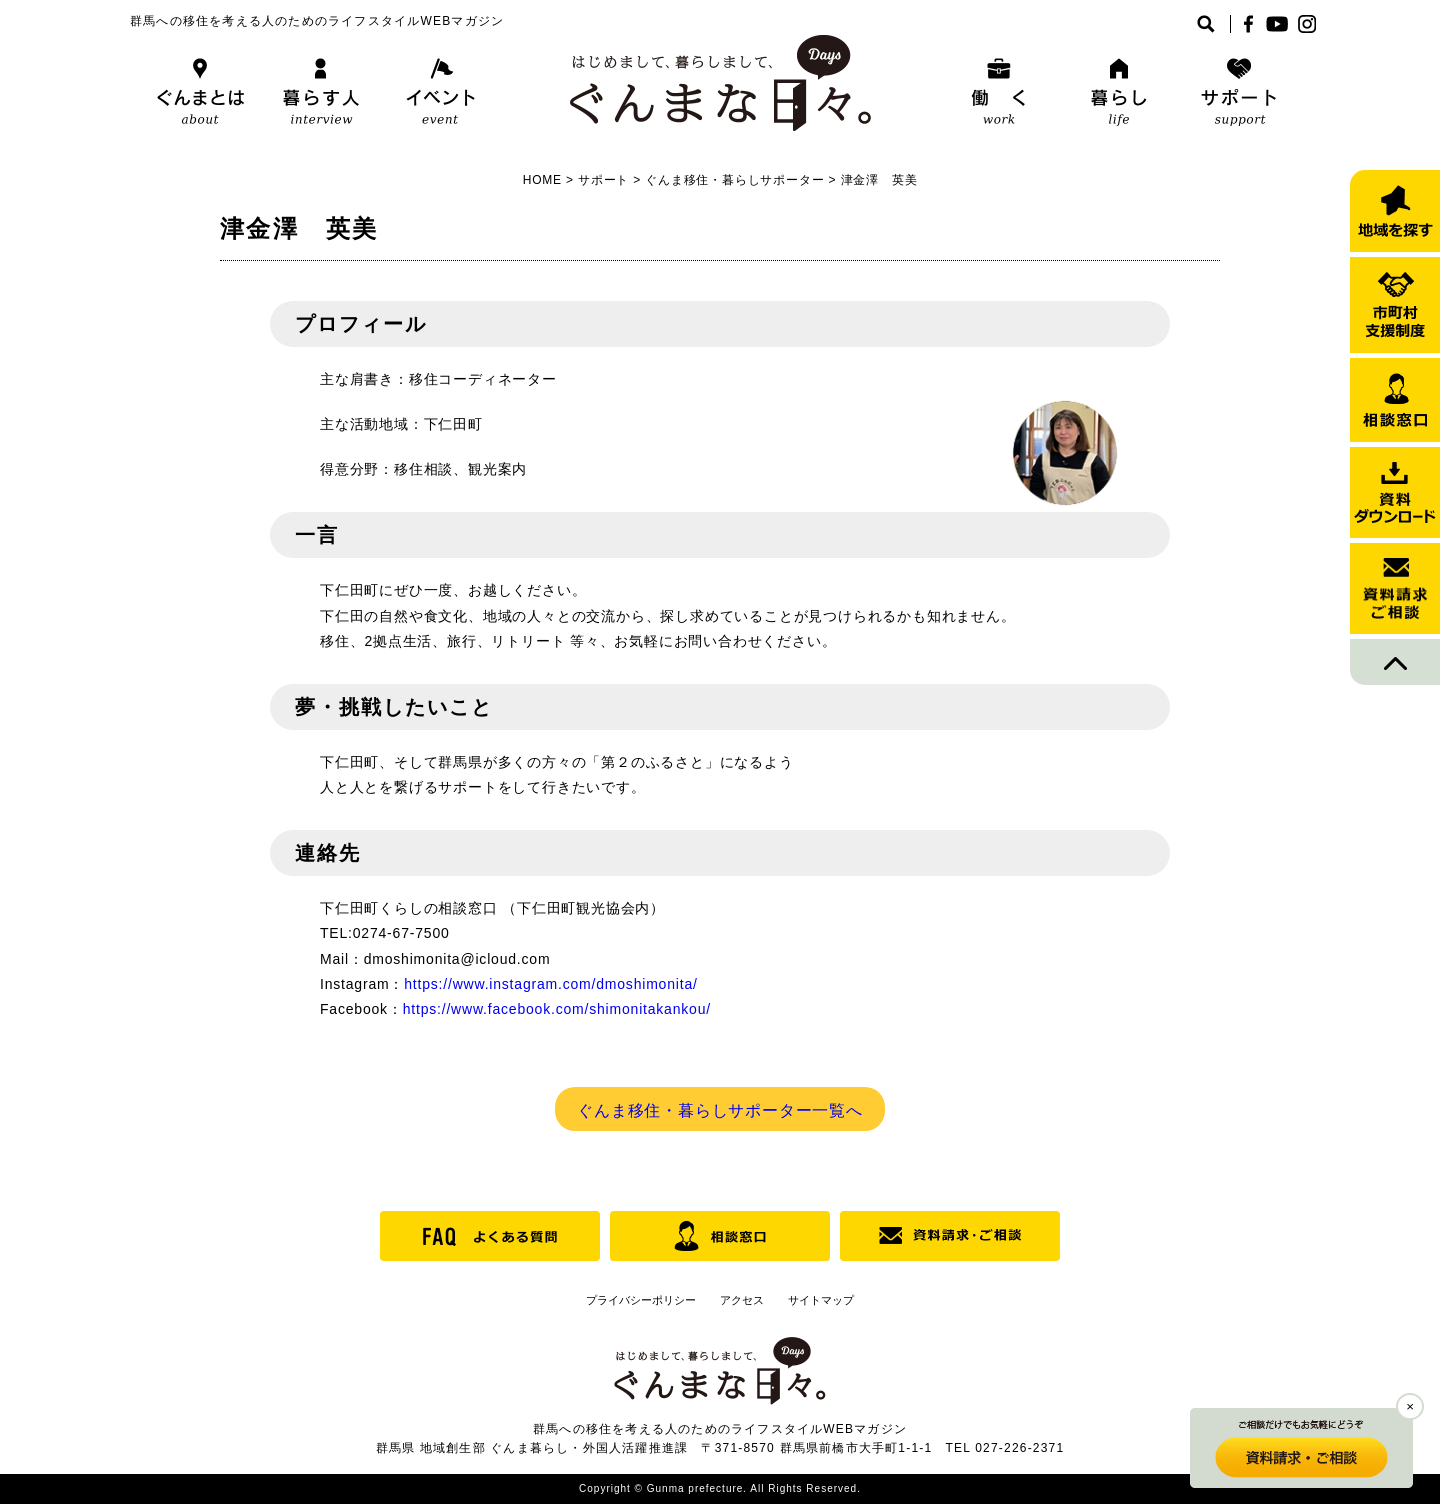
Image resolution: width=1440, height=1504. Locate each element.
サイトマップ (821, 1300)
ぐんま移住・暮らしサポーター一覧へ (720, 1110)
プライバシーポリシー (641, 1300)
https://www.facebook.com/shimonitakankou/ (557, 1009)
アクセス (742, 1300)
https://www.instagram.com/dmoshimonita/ (550, 984)
